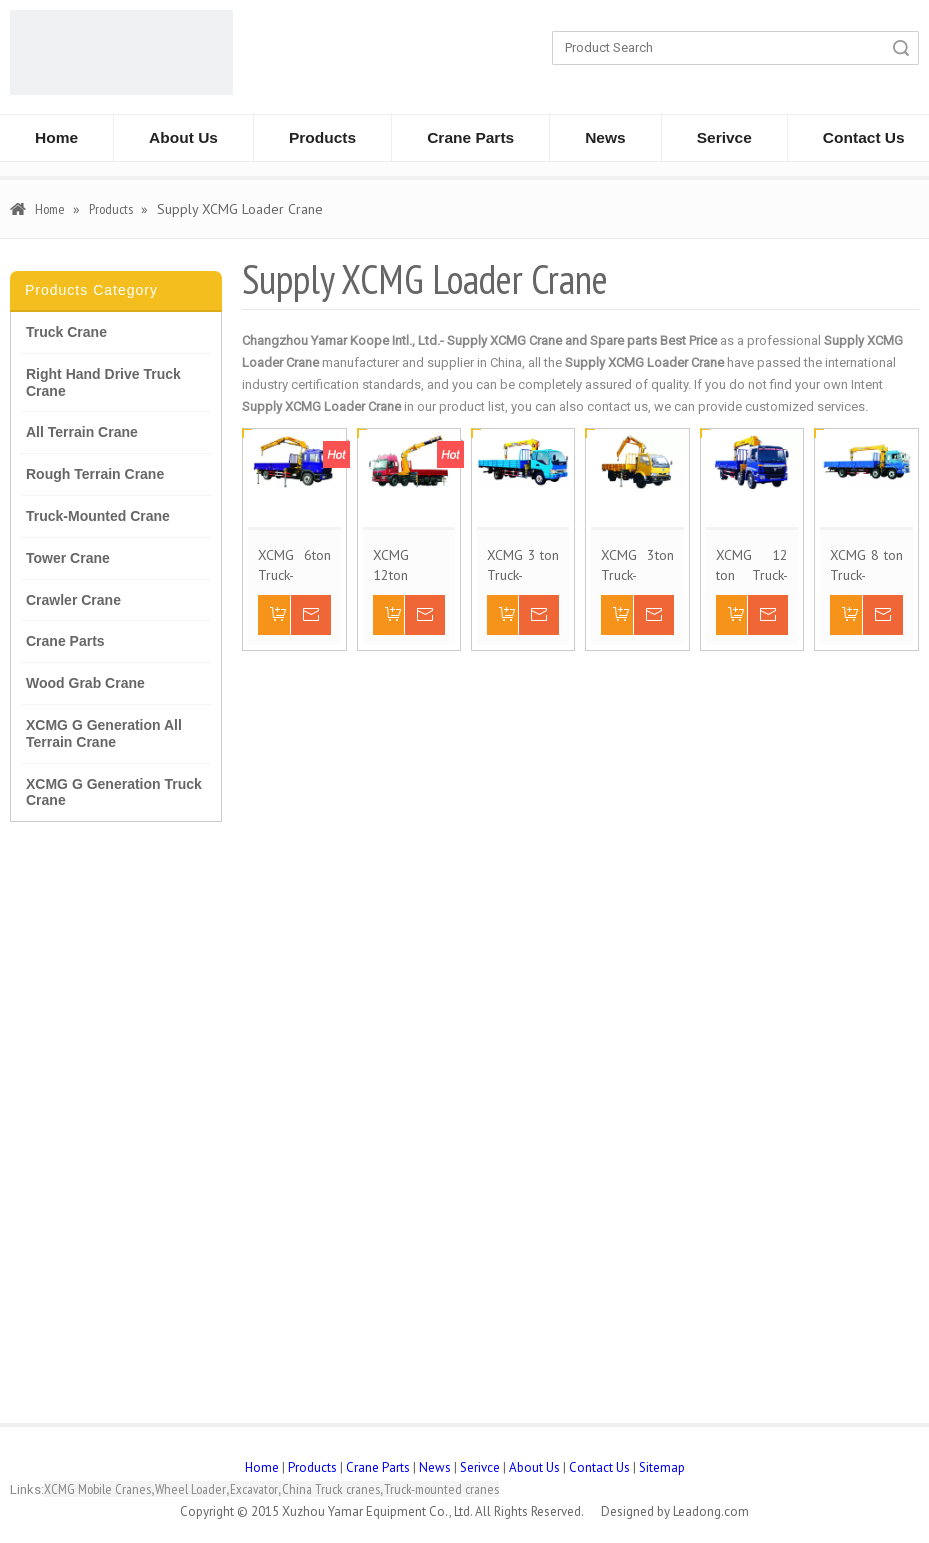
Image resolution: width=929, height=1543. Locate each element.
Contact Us (599, 1467)
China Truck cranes (331, 1489)
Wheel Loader (190, 1489)
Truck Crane (66, 332)
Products (322, 137)
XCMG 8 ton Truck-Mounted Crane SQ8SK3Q (866, 565)
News (605, 137)
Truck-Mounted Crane (98, 516)
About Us (183, 137)
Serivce (724, 137)
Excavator (254, 1489)
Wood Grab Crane (85, 683)
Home (56, 137)
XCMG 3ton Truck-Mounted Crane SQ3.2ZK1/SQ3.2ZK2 (637, 565)
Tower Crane (68, 558)
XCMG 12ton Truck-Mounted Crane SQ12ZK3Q (407, 565)
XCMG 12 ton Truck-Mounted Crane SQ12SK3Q (752, 565)
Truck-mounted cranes (441, 1489)
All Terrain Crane (82, 432)
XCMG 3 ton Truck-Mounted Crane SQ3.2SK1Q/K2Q (523, 565)
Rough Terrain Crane (95, 474)
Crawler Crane (73, 600)
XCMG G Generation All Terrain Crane (104, 733)
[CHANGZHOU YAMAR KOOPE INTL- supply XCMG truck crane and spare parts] (121, 52)
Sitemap (662, 1467)
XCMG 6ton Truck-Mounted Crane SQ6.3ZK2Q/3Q (294, 565)
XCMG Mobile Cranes (97, 1489)
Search (901, 48)
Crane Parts (470, 137)
